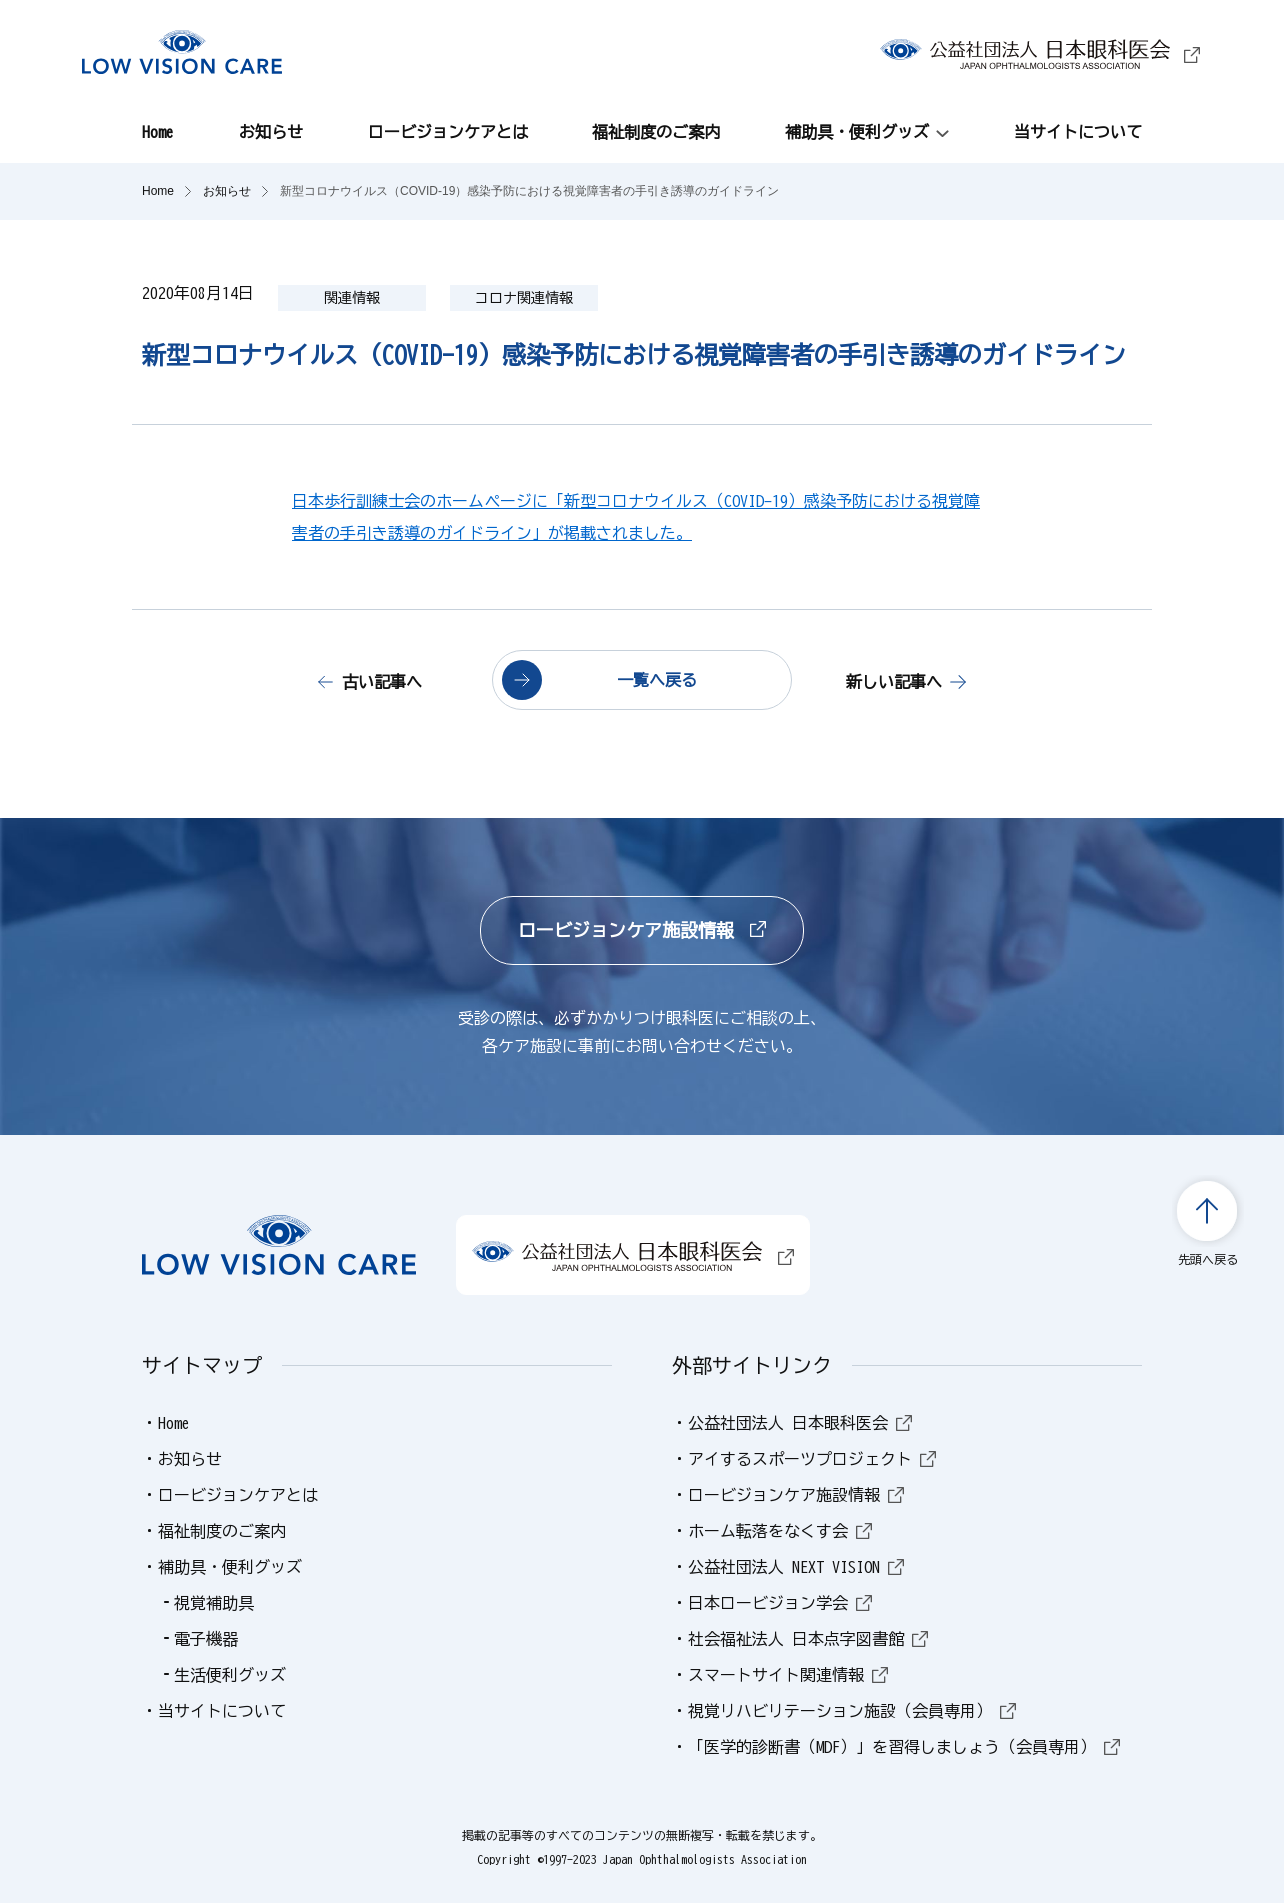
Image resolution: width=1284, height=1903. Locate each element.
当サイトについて (1078, 132)
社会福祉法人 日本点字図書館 (808, 1639)
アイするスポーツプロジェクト (812, 1459)
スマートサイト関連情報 (788, 1675)
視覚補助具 (214, 1603)
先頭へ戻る (1208, 1259)
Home (158, 132)
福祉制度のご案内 (656, 132)
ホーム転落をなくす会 (780, 1531)
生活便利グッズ (230, 1675)
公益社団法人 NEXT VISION (796, 1567)
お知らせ (271, 132)
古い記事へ (382, 682)
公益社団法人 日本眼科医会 (800, 1423)
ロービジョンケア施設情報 (642, 930)
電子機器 (206, 1639)
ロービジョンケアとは (448, 132)
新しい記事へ (894, 682)
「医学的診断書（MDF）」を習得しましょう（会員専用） (904, 1747)
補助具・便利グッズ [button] (857, 132)
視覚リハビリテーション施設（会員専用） (852, 1711)
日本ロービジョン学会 (780, 1603)
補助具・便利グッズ (230, 1567)
